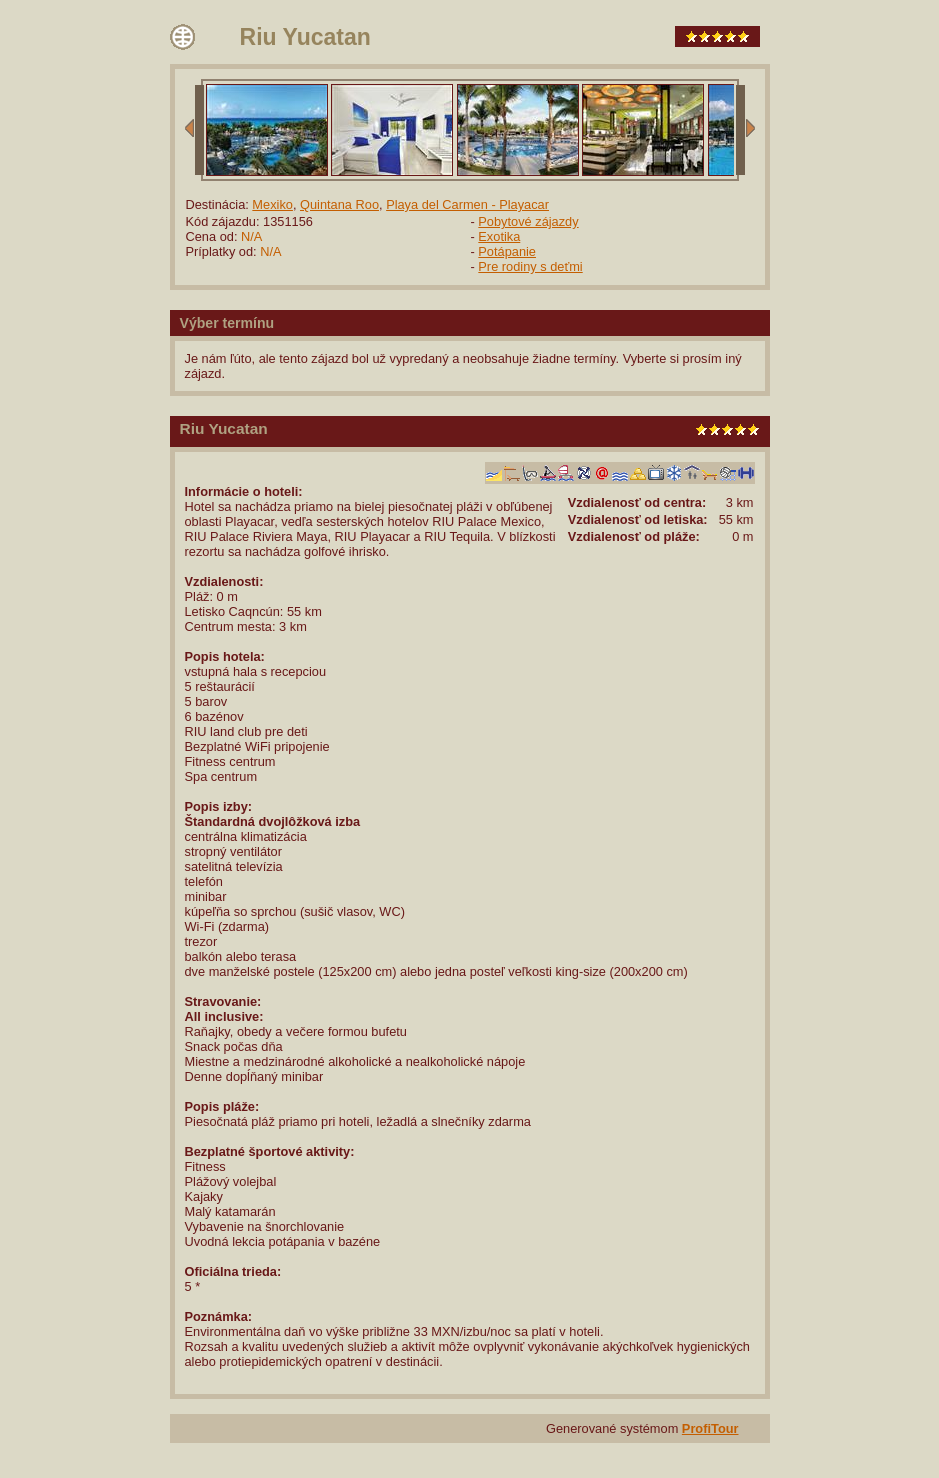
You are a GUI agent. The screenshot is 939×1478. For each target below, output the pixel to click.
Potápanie (507, 251)
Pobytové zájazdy (528, 221)
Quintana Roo (339, 204)
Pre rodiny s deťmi (530, 266)
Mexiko (272, 204)
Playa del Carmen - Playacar (467, 204)
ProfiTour (710, 1428)
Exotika (499, 236)
